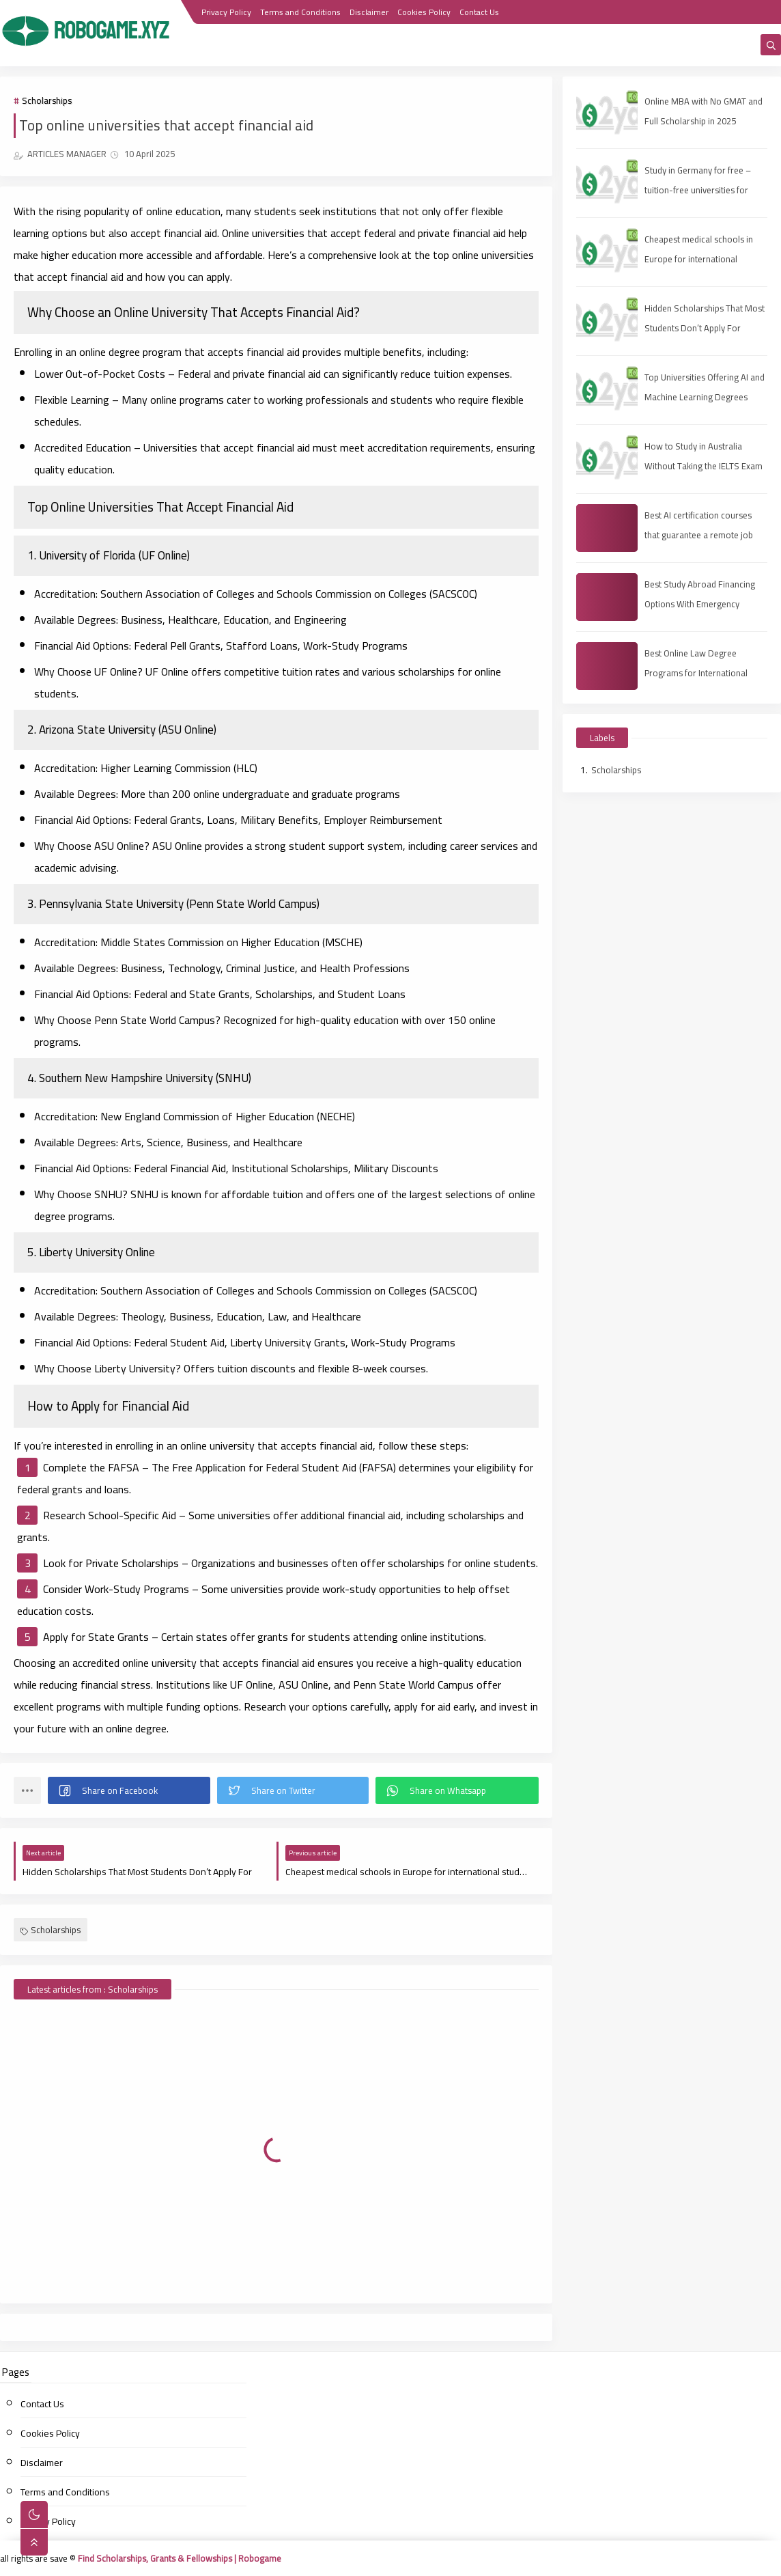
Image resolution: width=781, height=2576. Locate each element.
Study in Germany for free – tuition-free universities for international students (697, 190)
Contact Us (479, 12)
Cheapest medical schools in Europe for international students (698, 259)
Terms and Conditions (300, 12)
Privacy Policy (226, 12)
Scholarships (47, 100)
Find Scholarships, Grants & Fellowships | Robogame (179, 2558)
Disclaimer (369, 12)
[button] (129, 1790)
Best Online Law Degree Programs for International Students (696, 673)
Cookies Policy (424, 12)
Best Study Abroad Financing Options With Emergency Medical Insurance (699, 604)
